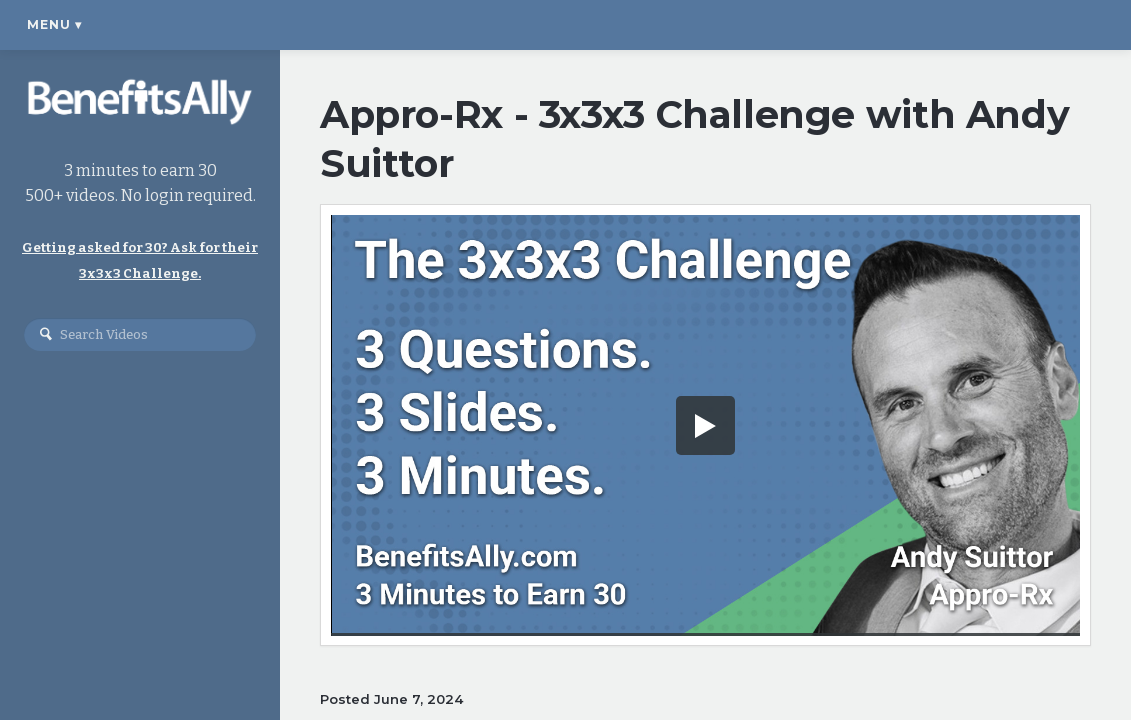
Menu (54, 24)
